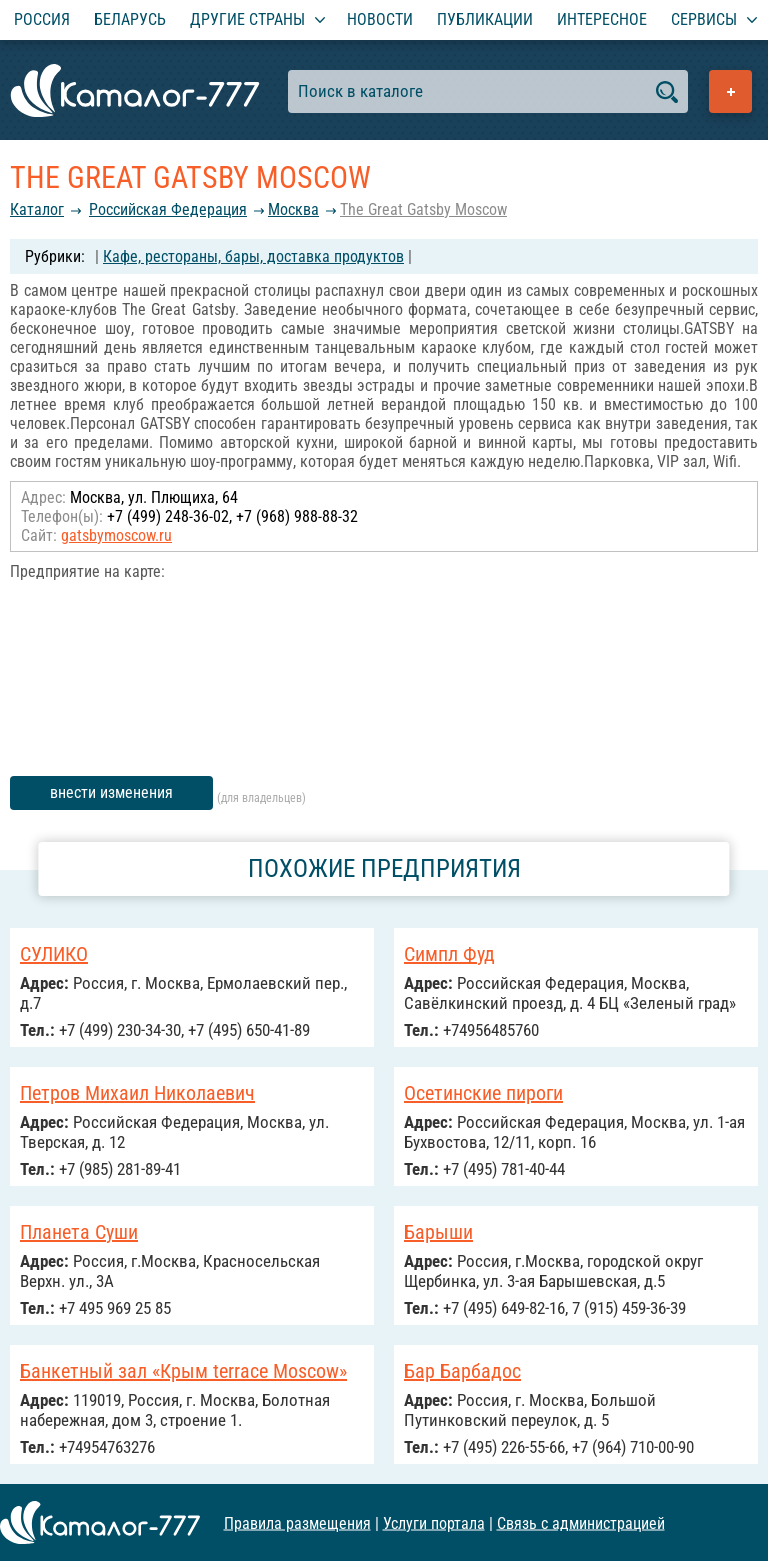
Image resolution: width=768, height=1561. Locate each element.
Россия (42, 19)
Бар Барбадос (462, 1371)
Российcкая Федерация (168, 209)
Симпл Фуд (449, 954)
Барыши (438, 1232)
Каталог (37, 209)
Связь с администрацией (581, 1522)
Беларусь (130, 19)
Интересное (602, 19)
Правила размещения (297, 1522)
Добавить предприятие (730, 91)
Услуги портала (434, 1522)
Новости (380, 19)
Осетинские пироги (483, 1093)
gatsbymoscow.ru (116, 535)
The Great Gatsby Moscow (423, 209)
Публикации (485, 19)
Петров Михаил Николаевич (137, 1093)
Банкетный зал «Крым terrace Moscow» (183, 1371)
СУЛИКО (54, 954)
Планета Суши (79, 1232)
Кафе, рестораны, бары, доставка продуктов (253, 256)
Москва (293, 209)
